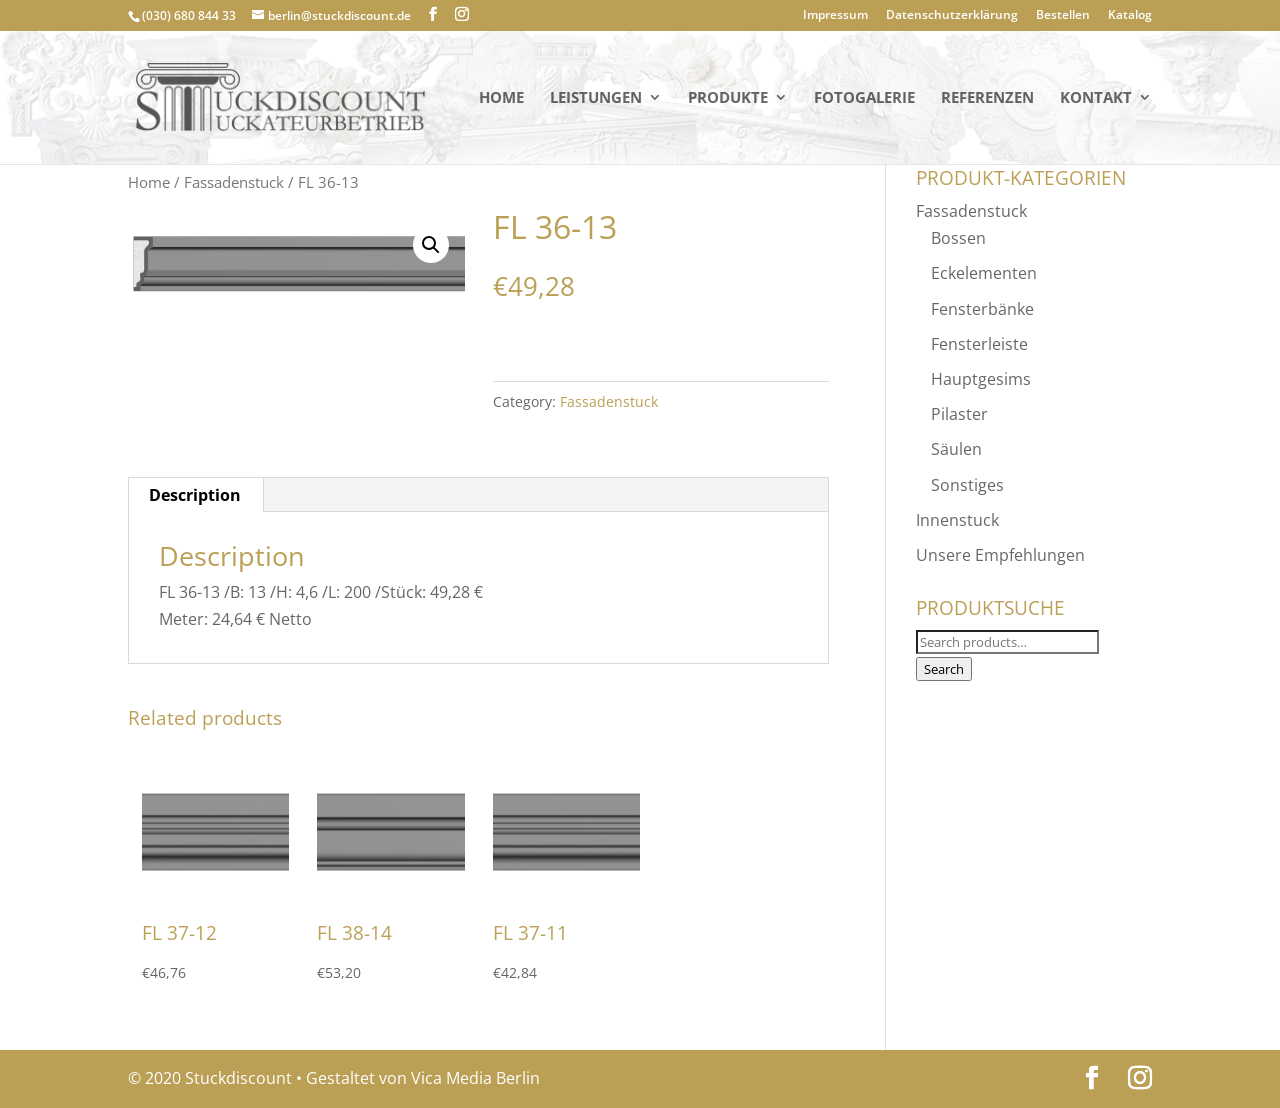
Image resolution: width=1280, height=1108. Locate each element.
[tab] (195, 495)
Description (195, 495)
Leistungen (596, 98)
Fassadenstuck (234, 182)
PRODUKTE (728, 98)
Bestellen (1063, 16)
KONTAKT (1096, 98)
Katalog (1130, 16)
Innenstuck (957, 520)
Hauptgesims (981, 379)
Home (501, 98)
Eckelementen (984, 273)
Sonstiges (967, 485)
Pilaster (959, 414)
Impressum (835, 16)
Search (944, 669)
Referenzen (987, 98)
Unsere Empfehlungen (1000, 555)
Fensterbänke (982, 309)
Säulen (956, 449)
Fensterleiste (979, 344)
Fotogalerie (864, 98)
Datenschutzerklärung (952, 16)
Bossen (958, 238)
